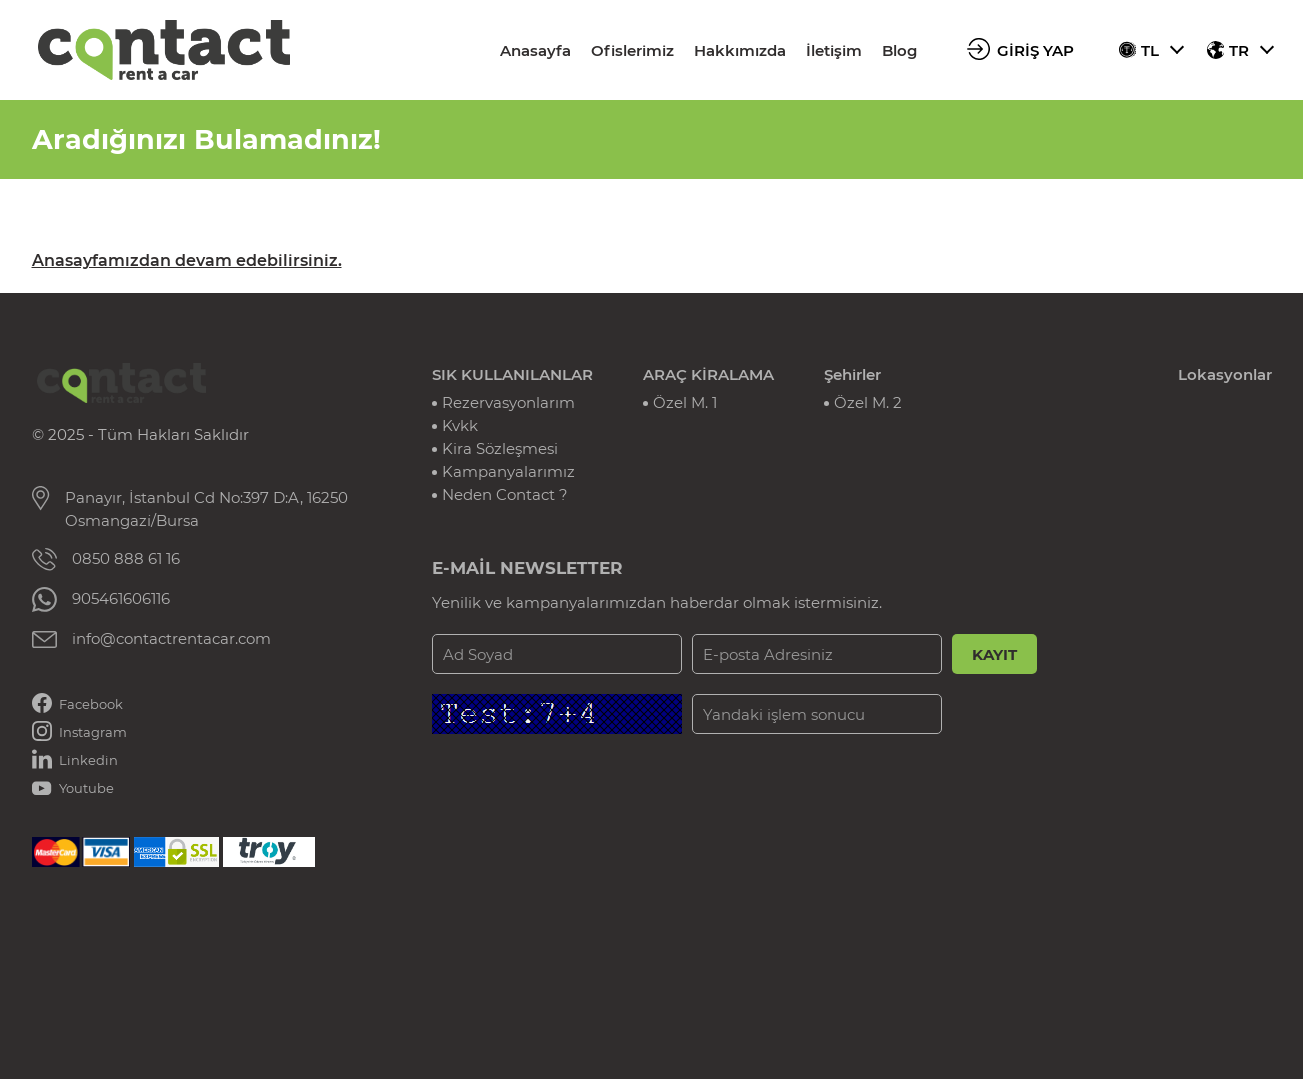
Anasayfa (535, 50)
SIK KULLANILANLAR (512, 374)
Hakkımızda (740, 50)
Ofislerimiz (632, 50)
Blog (899, 50)
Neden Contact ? (505, 494)
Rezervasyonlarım (508, 402)
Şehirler (852, 374)
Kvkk (460, 425)
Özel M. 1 (685, 402)
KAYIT (994, 654)
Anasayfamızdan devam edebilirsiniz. (187, 260)
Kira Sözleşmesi (500, 448)
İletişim (834, 50)
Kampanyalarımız (508, 471)
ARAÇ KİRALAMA (708, 374)
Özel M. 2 (868, 402)
